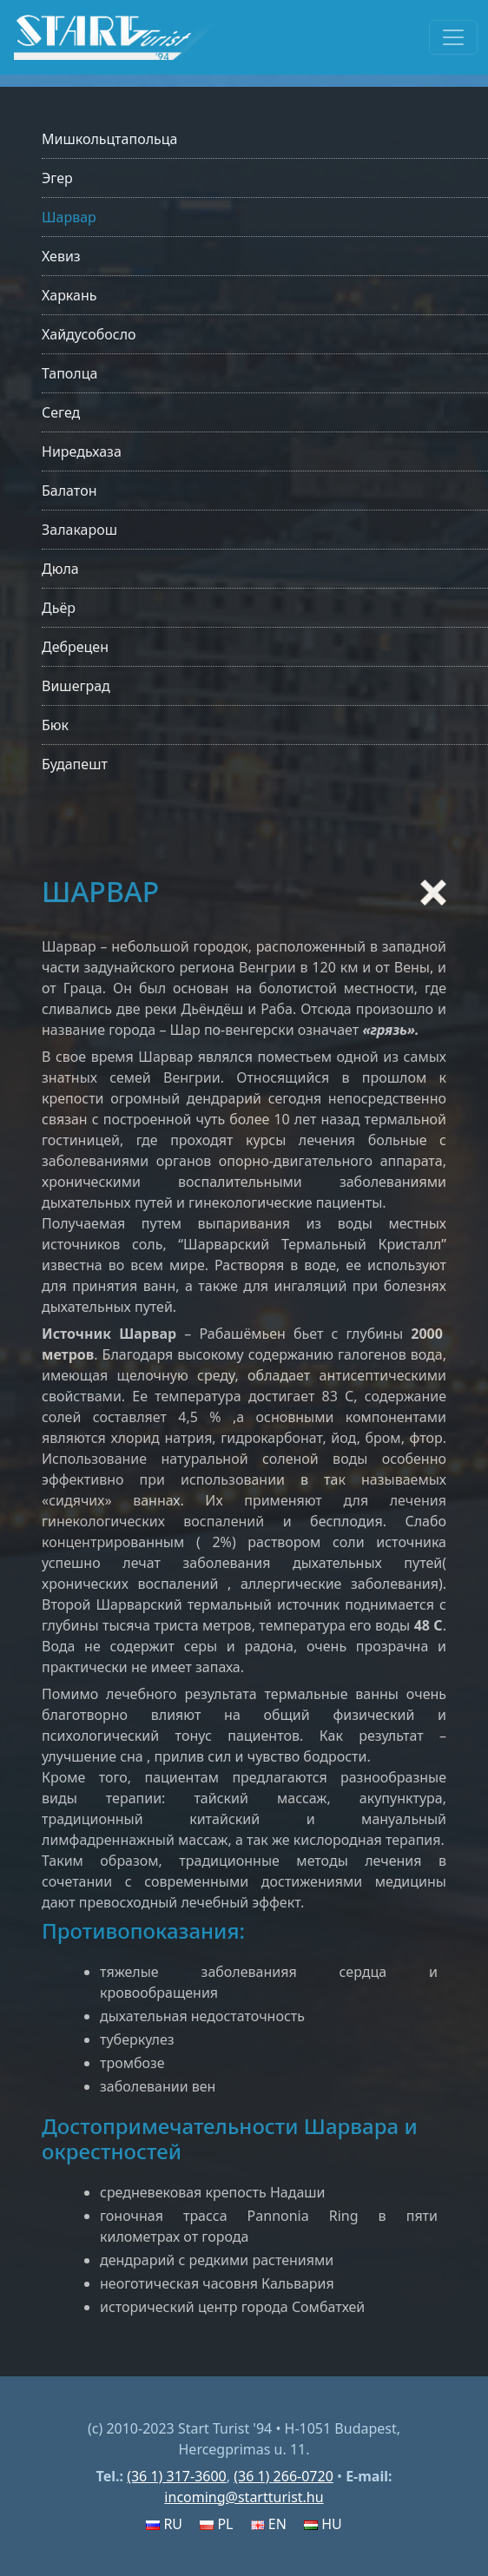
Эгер (57, 178)
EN (269, 2523)
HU (323, 2523)
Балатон (69, 490)
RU (164, 2523)
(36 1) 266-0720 (283, 2476)
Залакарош (79, 529)
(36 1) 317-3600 (177, 2476)
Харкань (69, 295)
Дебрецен (75, 646)
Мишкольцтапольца (109, 138)
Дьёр (59, 607)
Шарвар (69, 217)
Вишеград (76, 685)
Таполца (69, 373)
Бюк (55, 725)
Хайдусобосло (89, 334)
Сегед (61, 412)
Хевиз (61, 256)
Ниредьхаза (82, 451)
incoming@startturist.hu (243, 2497)
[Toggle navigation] (453, 37)
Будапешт (75, 764)
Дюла (60, 568)
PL (216, 2523)
